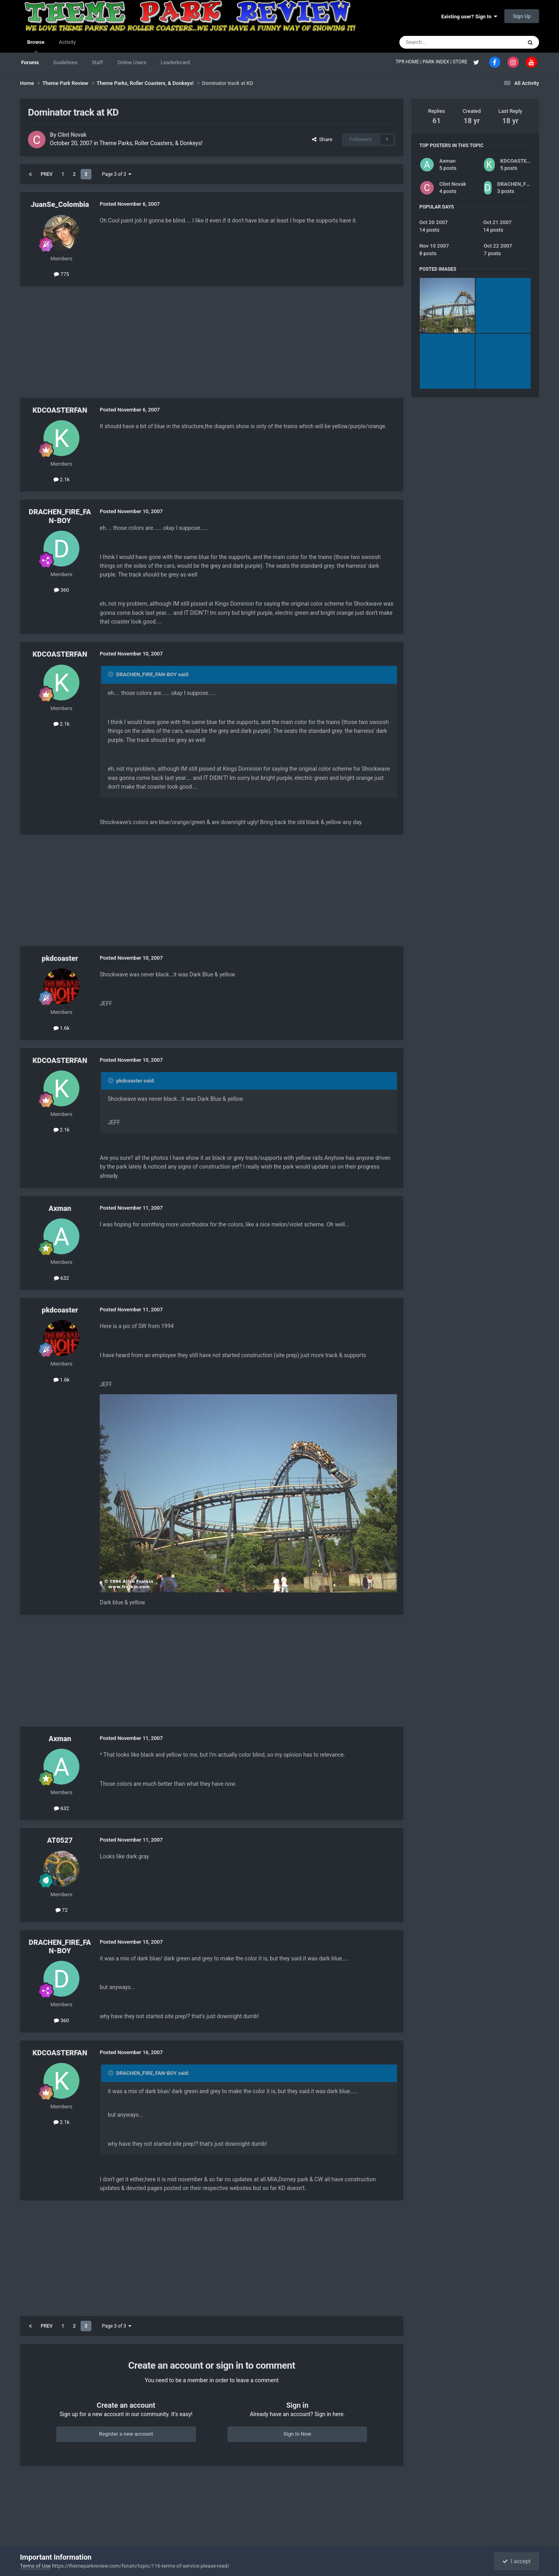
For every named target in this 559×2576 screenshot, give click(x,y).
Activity (67, 42)
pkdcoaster (60, 958)
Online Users (131, 62)
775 (61, 274)
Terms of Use (35, 2566)
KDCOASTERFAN (60, 410)
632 (61, 1278)
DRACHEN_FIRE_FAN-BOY (60, 516)
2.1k (61, 479)
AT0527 (60, 1840)
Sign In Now (297, 2434)
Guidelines (65, 62)
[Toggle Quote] (111, 674)
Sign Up (522, 16)
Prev (47, 174)
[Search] (441, 42)
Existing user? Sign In (469, 17)
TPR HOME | (409, 62)
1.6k (61, 1028)
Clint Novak (72, 135)
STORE (461, 62)
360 (61, 590)
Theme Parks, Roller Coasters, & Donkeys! (150, 143)
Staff (97, 62)
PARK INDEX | (437, 62)
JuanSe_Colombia (60, 204)
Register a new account (126, 2434)
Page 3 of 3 (117, 174)
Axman (60, 1208)
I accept (516, 2561)
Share (322, 139)
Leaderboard (175, 62)
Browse (35, 46)
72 (61, 1910)
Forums (30, 62)
